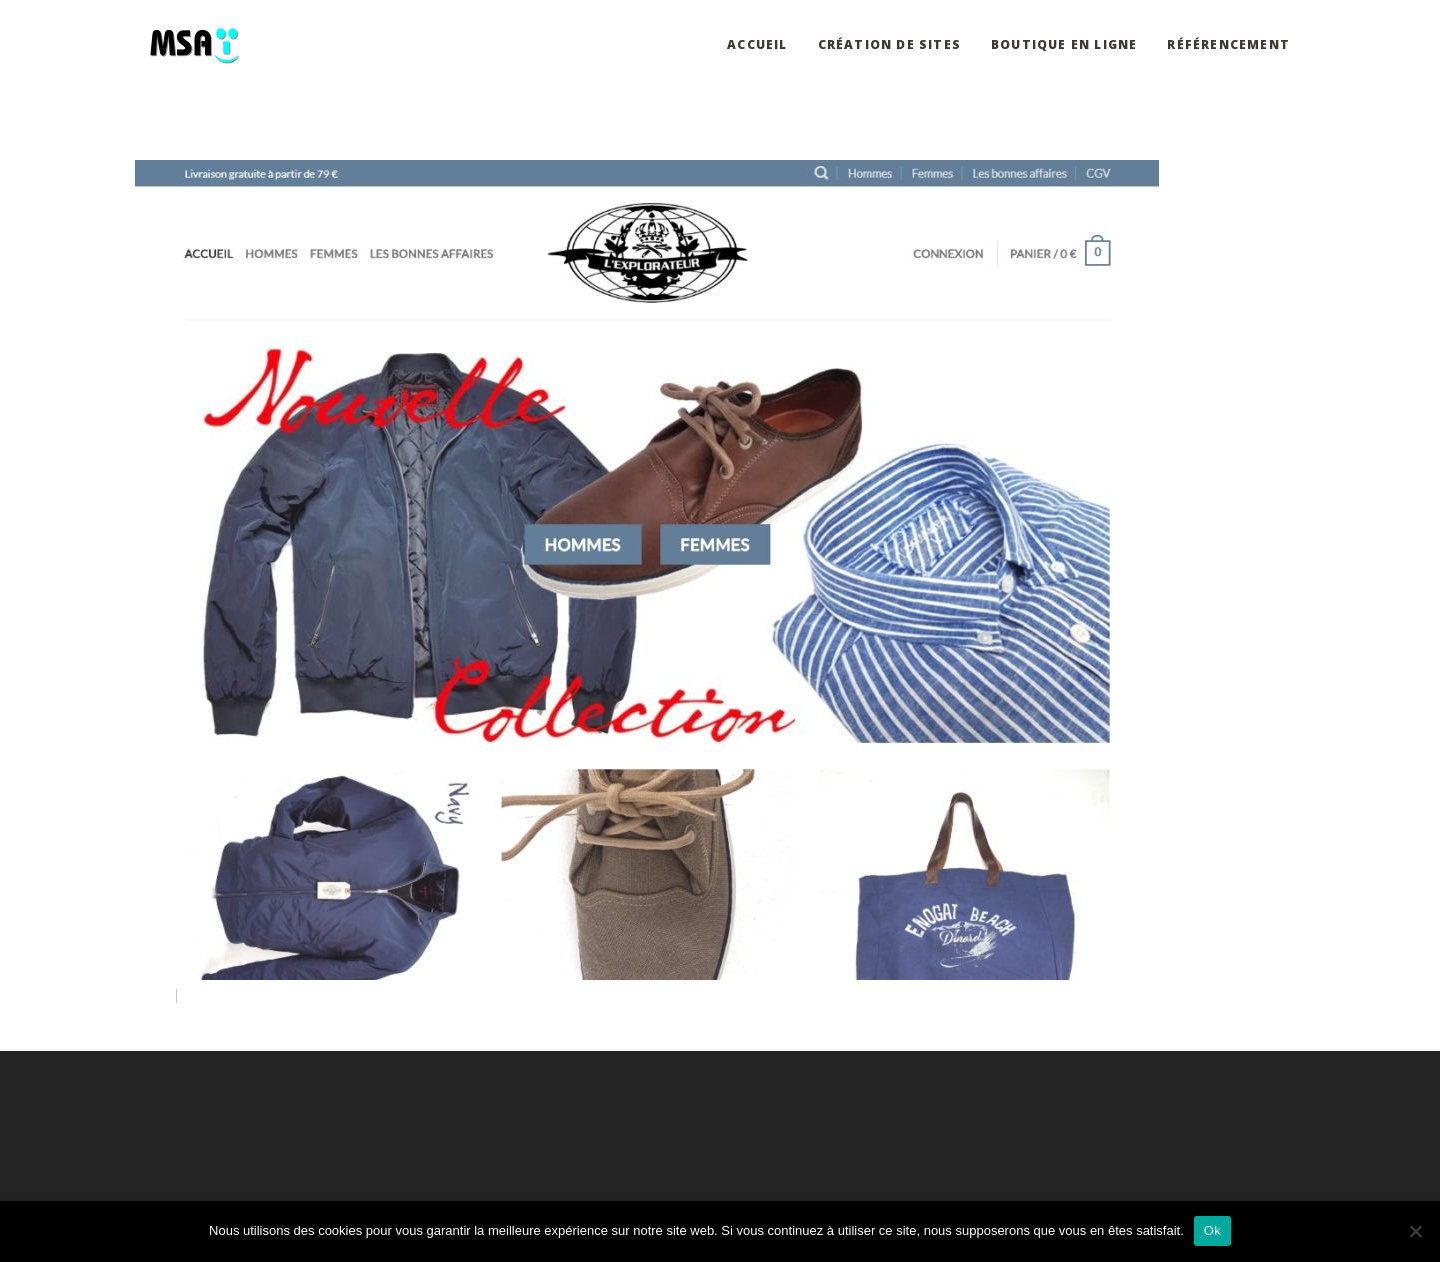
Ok (1212, 1230)
